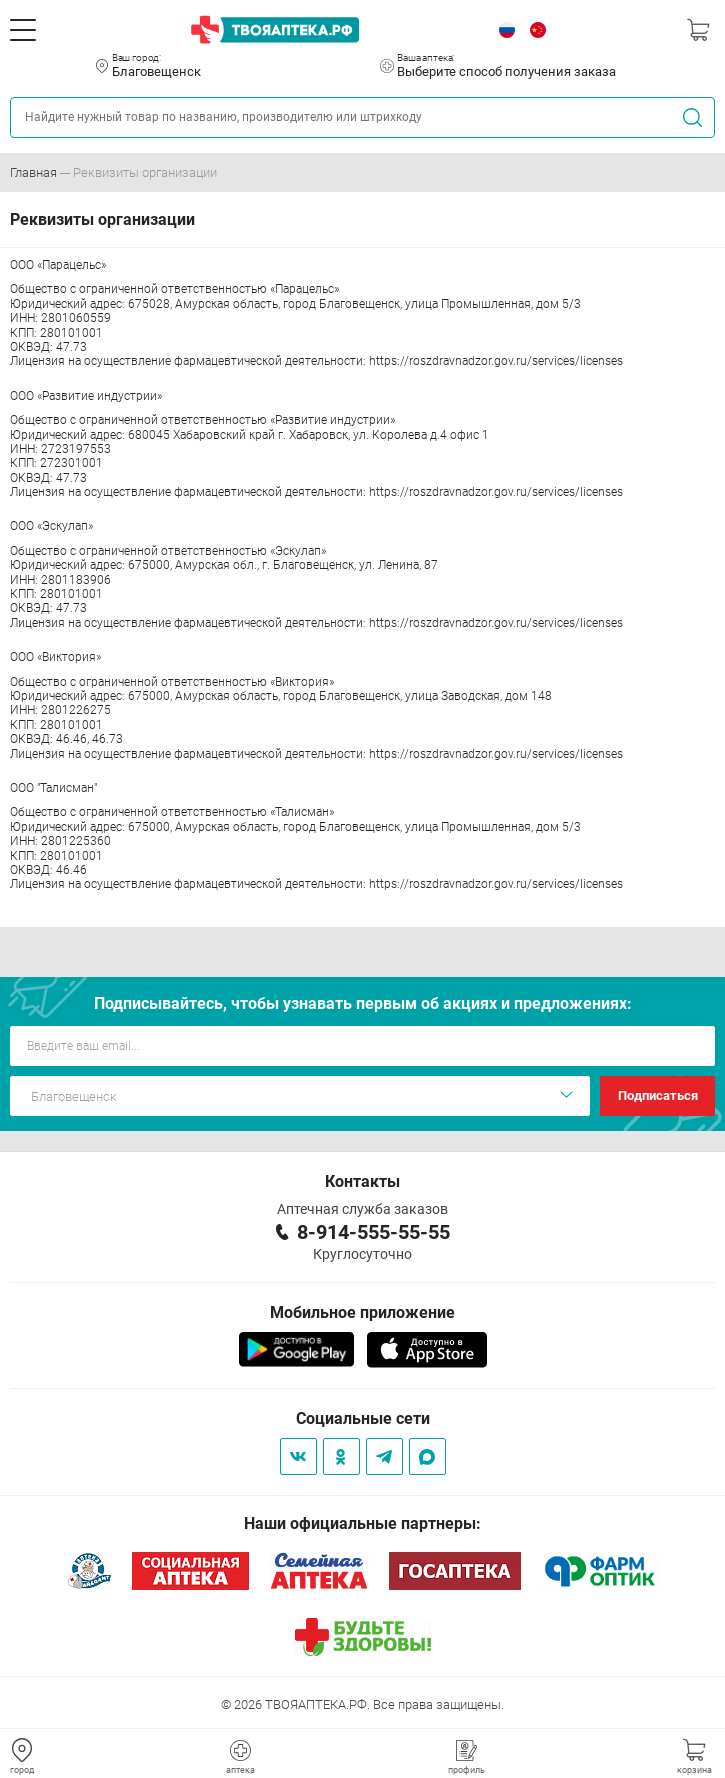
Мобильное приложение (362, 1312)
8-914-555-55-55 (373, 1232)
